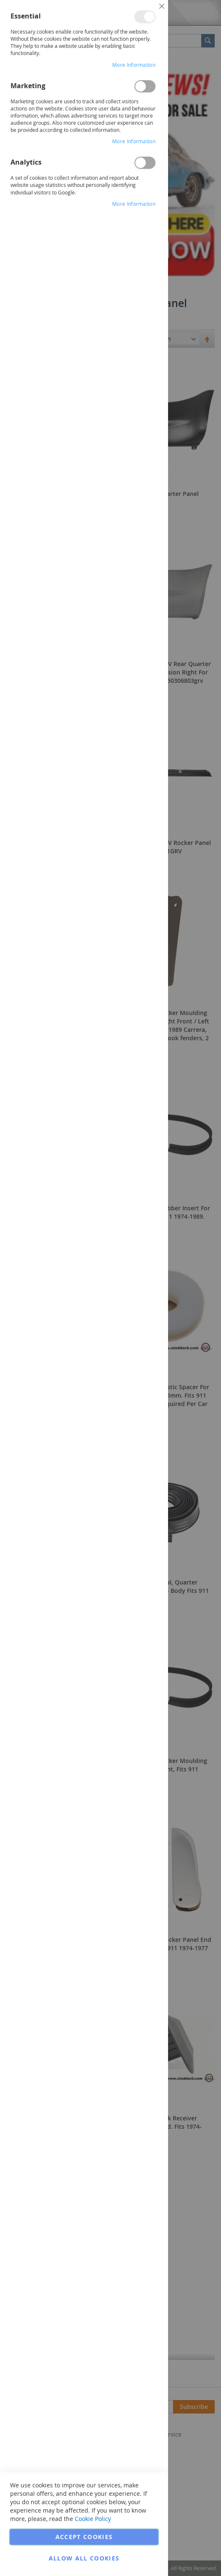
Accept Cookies (84, 2537)
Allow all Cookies (84, 2558)
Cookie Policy (93, 2519)
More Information (133, 64)
